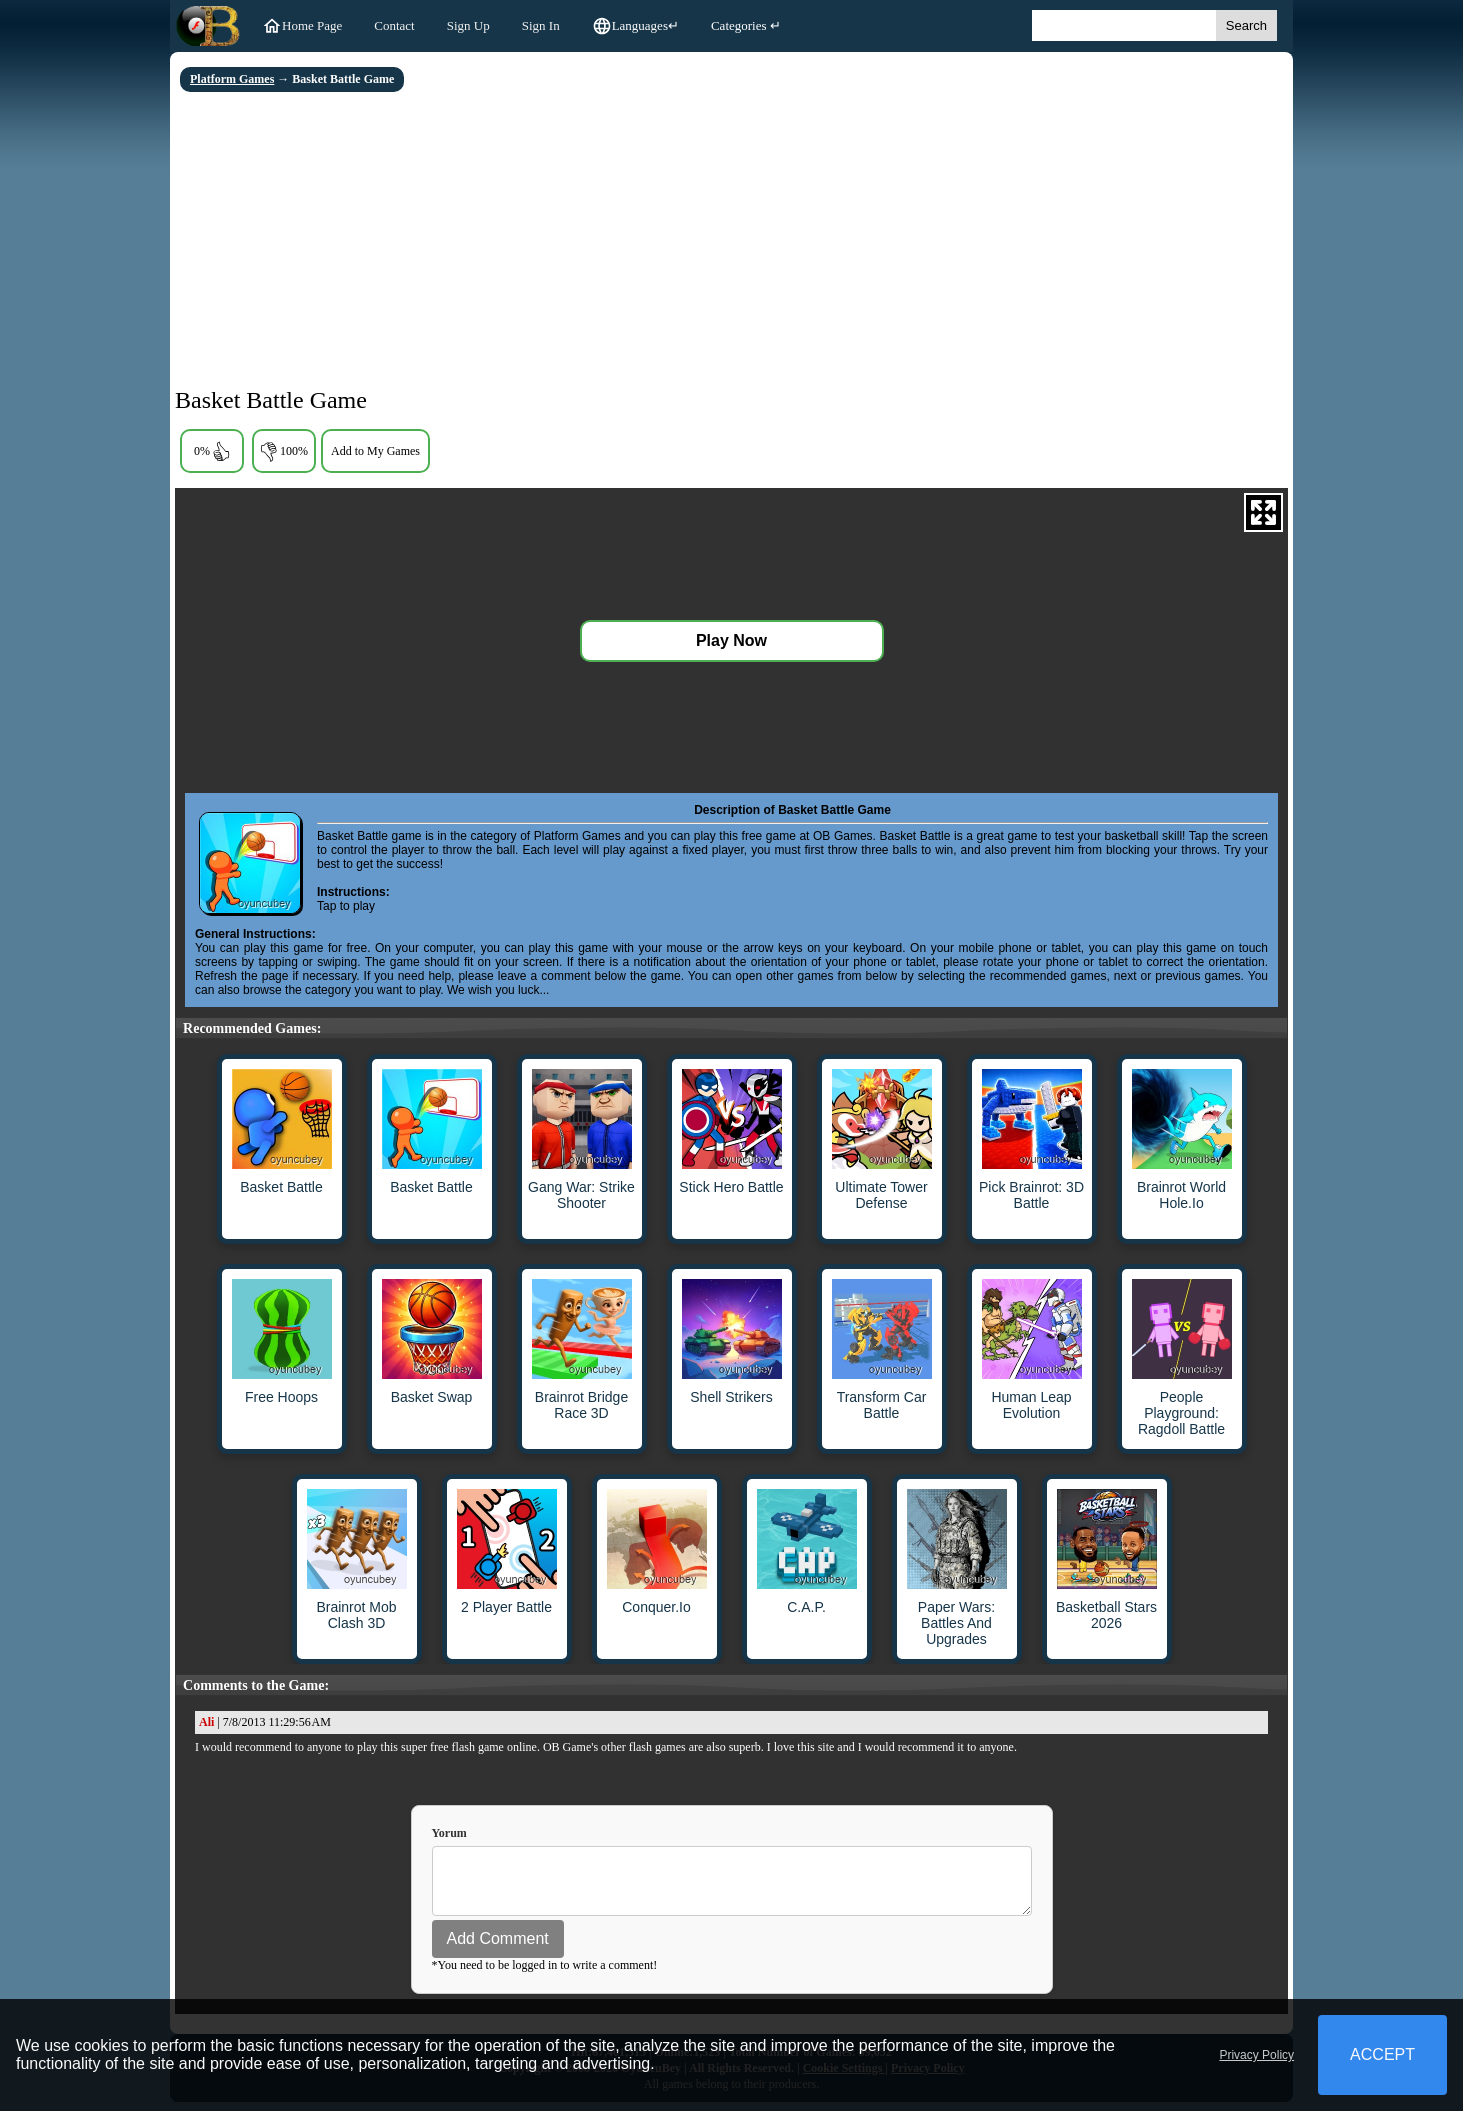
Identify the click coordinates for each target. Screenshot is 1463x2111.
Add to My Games (375, 451)
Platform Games (232, 79)
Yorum (449, 1833)
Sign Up (468, 25)
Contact (394, 25)
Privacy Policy (1256, 2055)
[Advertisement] (731, 242)
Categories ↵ (746, 25)
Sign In (541, 25)
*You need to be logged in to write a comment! (545, 1974)
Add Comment (498, 1947)
